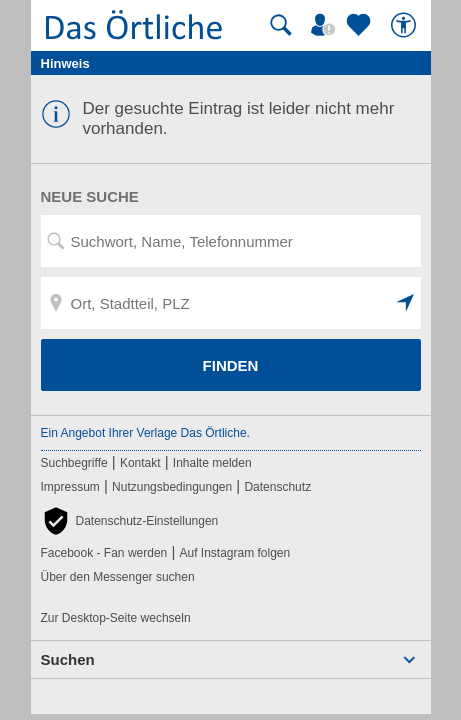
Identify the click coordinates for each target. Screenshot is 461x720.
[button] (406, 303)
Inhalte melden (212, 463)
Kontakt (140, 463)
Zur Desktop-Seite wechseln (116, 618)
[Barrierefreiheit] (406, 25)
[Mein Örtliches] (326, 25)
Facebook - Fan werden (104, 553)
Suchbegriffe (74, 463)
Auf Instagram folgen (234, 553)
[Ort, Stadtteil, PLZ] (231, 303)
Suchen (68, 659)
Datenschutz (277, 487)
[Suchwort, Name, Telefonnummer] (231, 241)
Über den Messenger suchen (118, 577)
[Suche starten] (281, 25)
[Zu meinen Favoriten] (361, 25)
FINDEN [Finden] (231, 365)
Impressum (70, 487)
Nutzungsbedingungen (172, 487)
